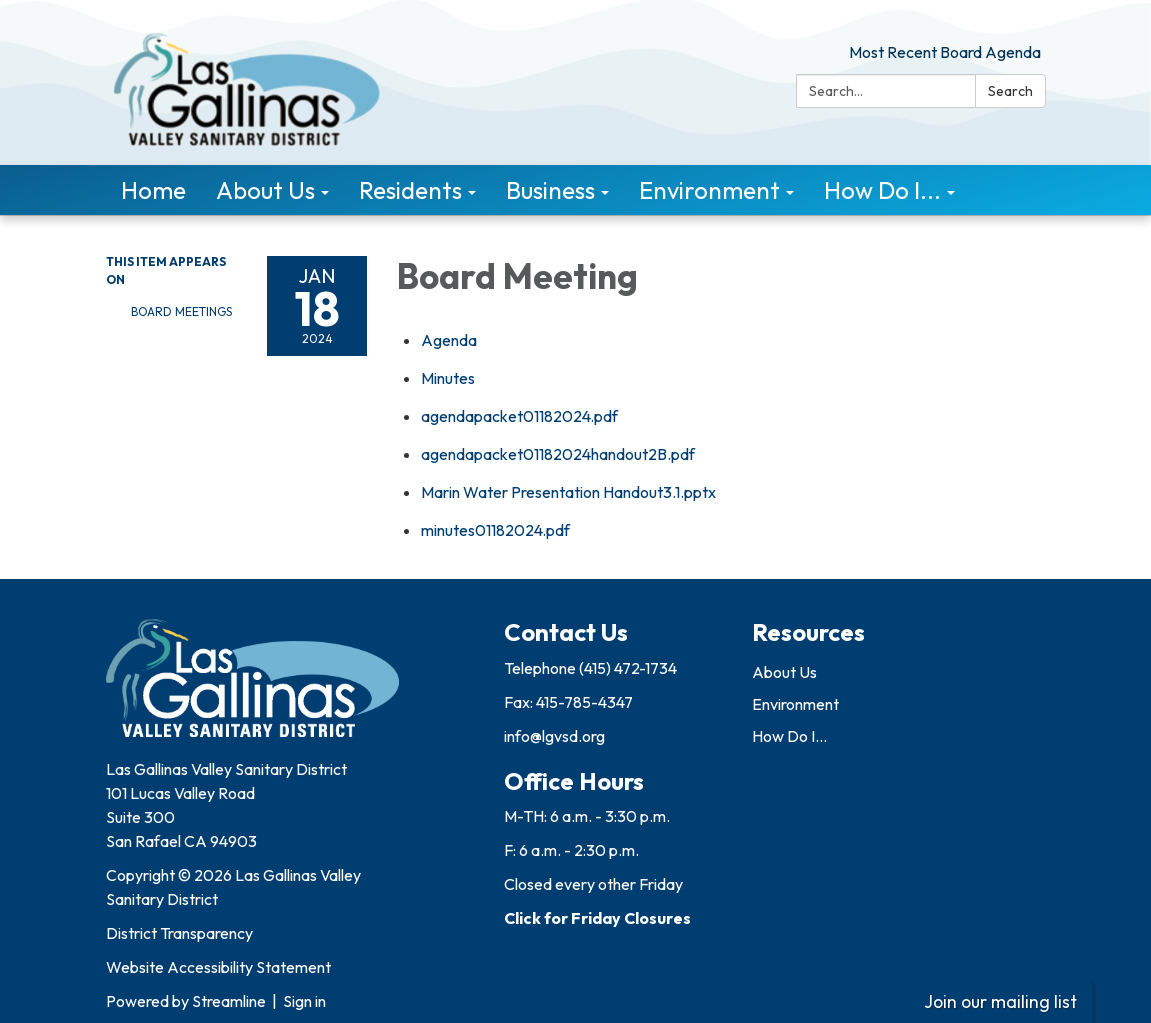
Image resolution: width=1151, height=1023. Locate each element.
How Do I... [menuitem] (882, 190)
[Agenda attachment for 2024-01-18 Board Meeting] (449, 340)
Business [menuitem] (550, 190)
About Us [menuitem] (265, 190)
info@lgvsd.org (554, 736)
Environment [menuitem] (709, 190)
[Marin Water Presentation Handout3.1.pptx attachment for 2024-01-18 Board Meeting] (568, 492)
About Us (784, 672)
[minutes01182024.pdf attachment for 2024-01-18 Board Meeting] (495, 530)
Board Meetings (181, 311)
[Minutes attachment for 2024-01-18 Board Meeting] (448, 378)
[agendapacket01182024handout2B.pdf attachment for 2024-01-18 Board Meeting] (558, 454)
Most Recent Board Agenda (945, 52)
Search (1010, 91)
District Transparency (179, 933)
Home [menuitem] (153, 190)
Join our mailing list (1000, 1001)
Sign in (304, 1001)
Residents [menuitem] (410, 190)
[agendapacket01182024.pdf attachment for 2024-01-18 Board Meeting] (519, 416)
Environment (795, 704)
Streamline (229, 1001)
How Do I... (789, 736)
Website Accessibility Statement (218, 967)
